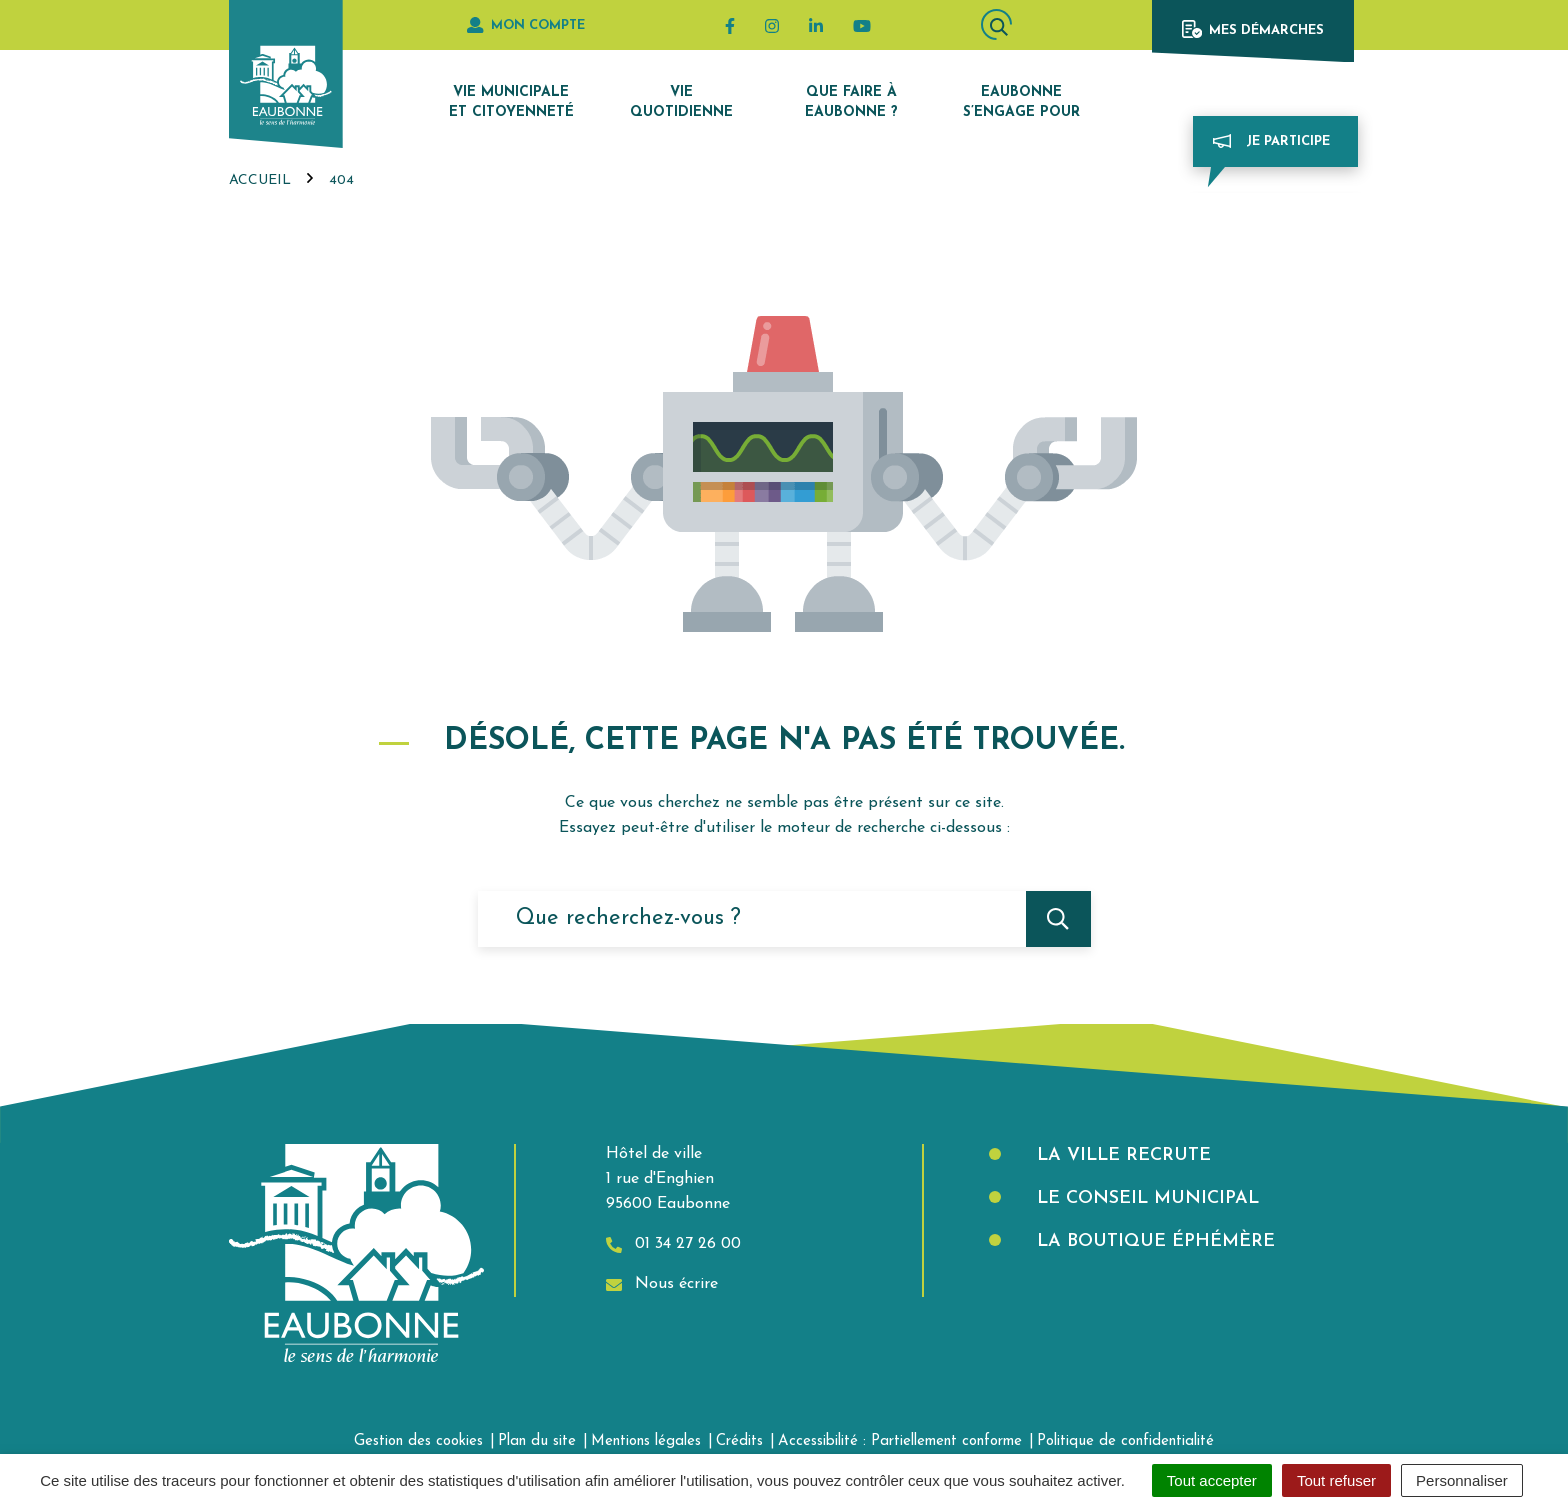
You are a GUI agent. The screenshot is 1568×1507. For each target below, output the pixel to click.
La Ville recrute (1121, 1155)
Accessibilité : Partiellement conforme (900, 1441)
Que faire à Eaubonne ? (851, 102)
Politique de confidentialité (1125, 1441)
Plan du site (537, 1441)
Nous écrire (662, 1284)
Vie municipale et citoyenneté (511, 102)
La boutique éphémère (1153, 1241)
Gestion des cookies (418, 1441)
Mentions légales (646, 1441)
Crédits (739, 1441)
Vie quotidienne (681, 102)
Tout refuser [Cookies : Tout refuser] (1336, 1480)
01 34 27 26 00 (673, 1244)
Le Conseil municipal (1145, 1198)
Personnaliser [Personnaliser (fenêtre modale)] (1462, 1480)
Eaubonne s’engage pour (1021, 102)
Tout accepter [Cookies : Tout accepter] (1212, 1480)
